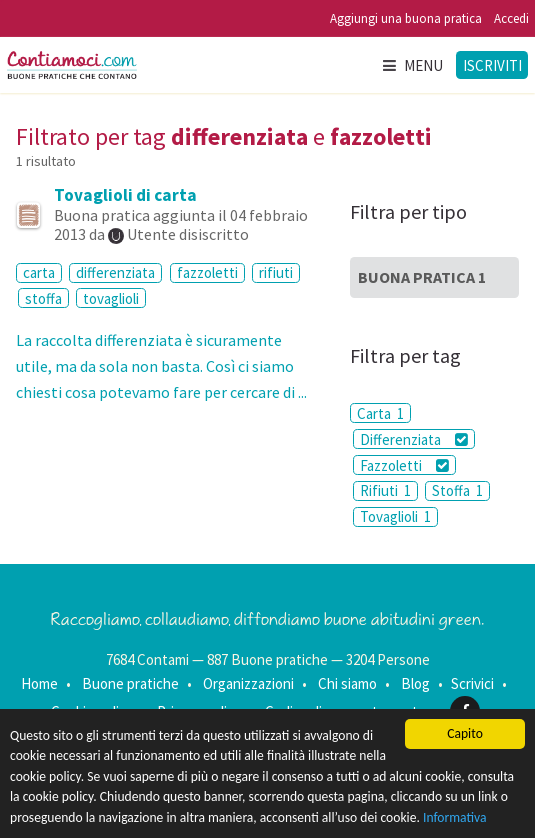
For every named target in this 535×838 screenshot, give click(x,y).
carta (39, 272)
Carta (380, 413)
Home (39, 683)
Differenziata (414, 439)
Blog (415, 683)
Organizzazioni (248, 683)
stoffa (43, 298)
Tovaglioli (395, 516)
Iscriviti (492, 65)
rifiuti (276, 272)
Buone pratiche (130, 683)
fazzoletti (207, 272)
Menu (412, 65)
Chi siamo (347, 683)
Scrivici (472, 683)
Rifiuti (385, 490)
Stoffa (457, 490)
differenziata (115, 272)
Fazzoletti (404, 465)
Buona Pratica (422, 277)
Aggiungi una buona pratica (406, 18)
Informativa (455, 817)
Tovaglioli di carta (125, 195)
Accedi (511, 18)
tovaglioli (111, 298)
